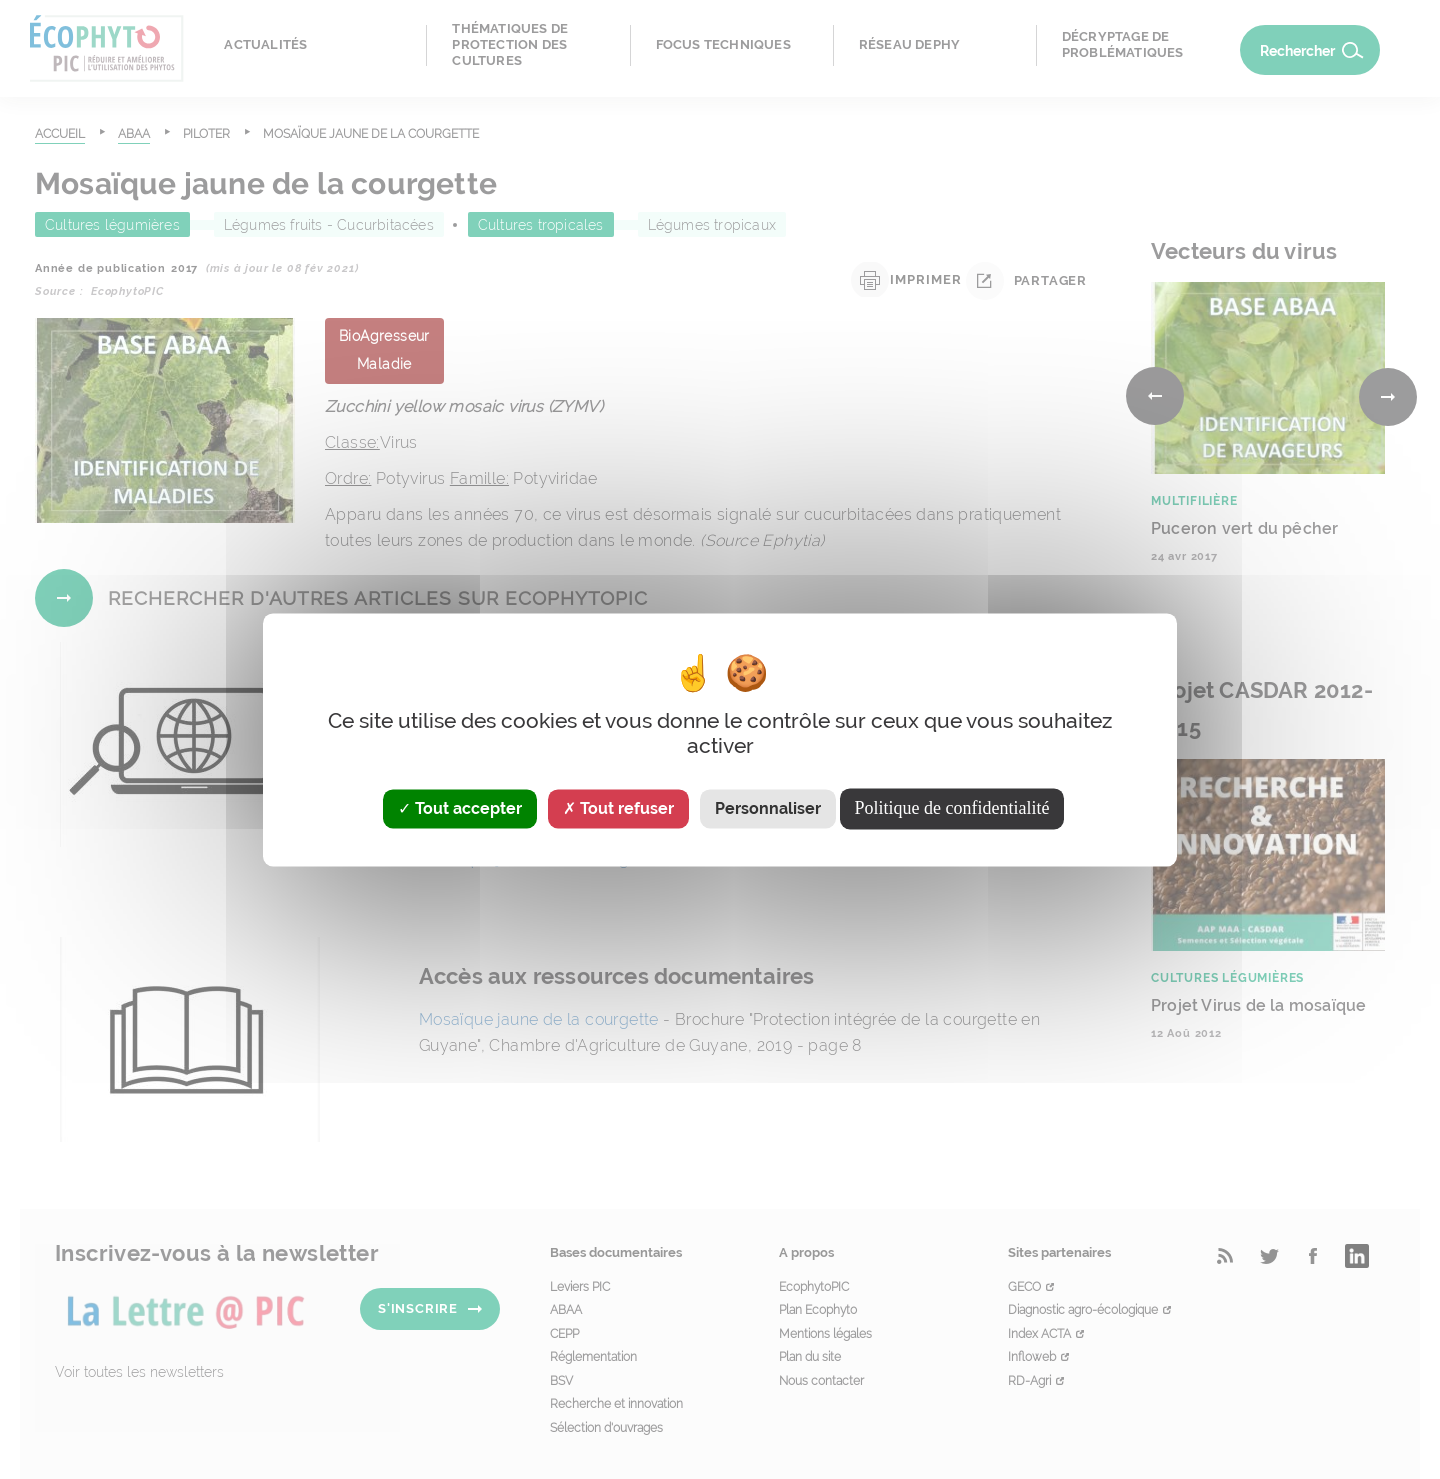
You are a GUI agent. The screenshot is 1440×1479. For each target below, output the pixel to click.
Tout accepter (460, 808)
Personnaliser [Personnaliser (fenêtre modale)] (768, 808)
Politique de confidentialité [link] (952, 808)
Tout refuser (618, 808)
